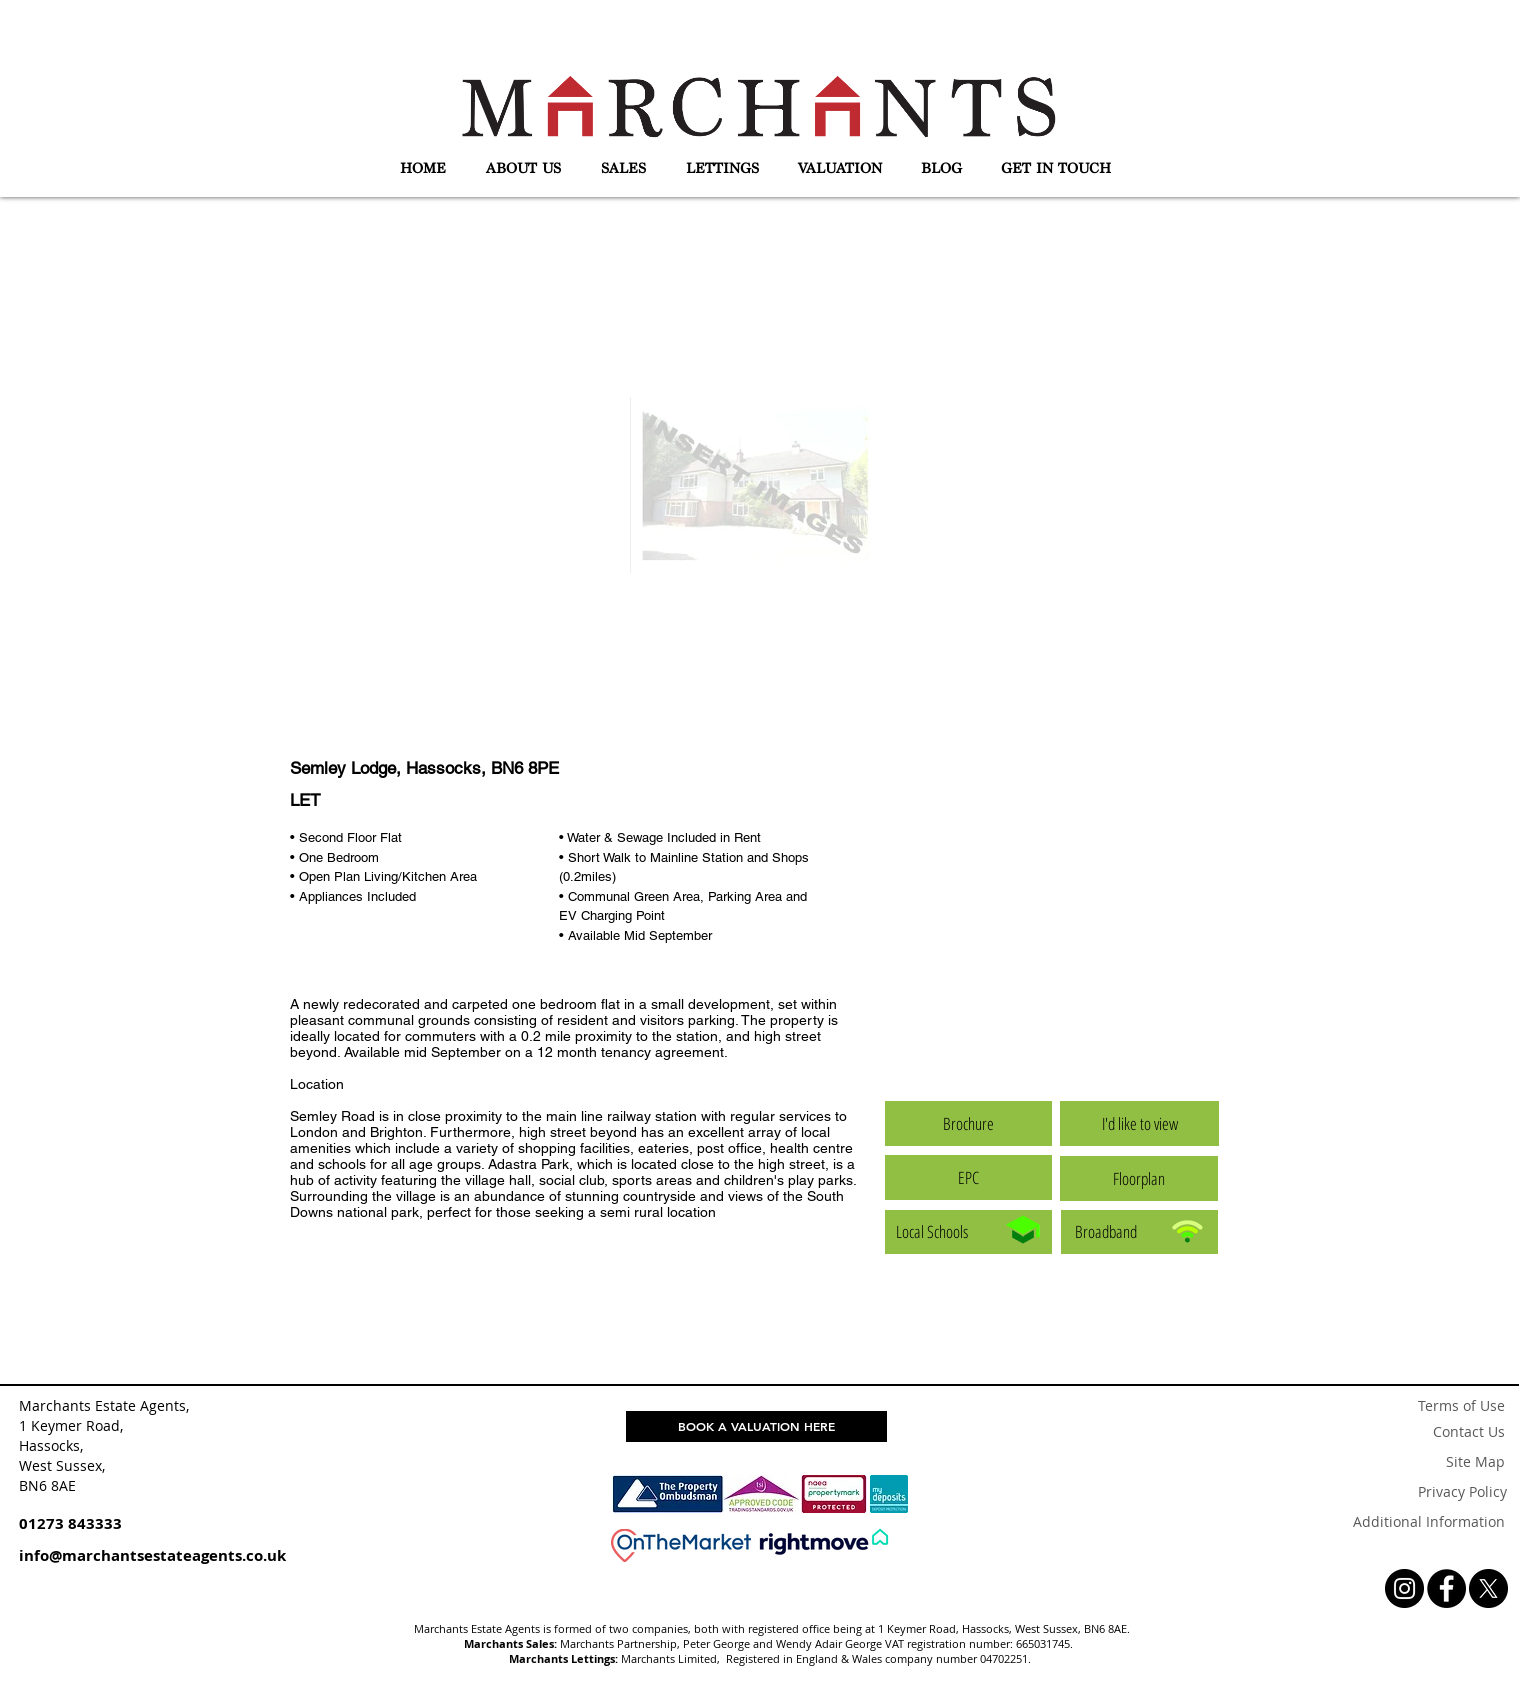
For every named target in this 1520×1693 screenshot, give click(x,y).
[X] (1488, 1588)
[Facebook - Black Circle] (1446, 1588)
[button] (523, 169)
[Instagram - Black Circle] (1404, 1588)
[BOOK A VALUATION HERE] (756, 1426)
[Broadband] (1139, 1232)
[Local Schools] (968, 1232)
